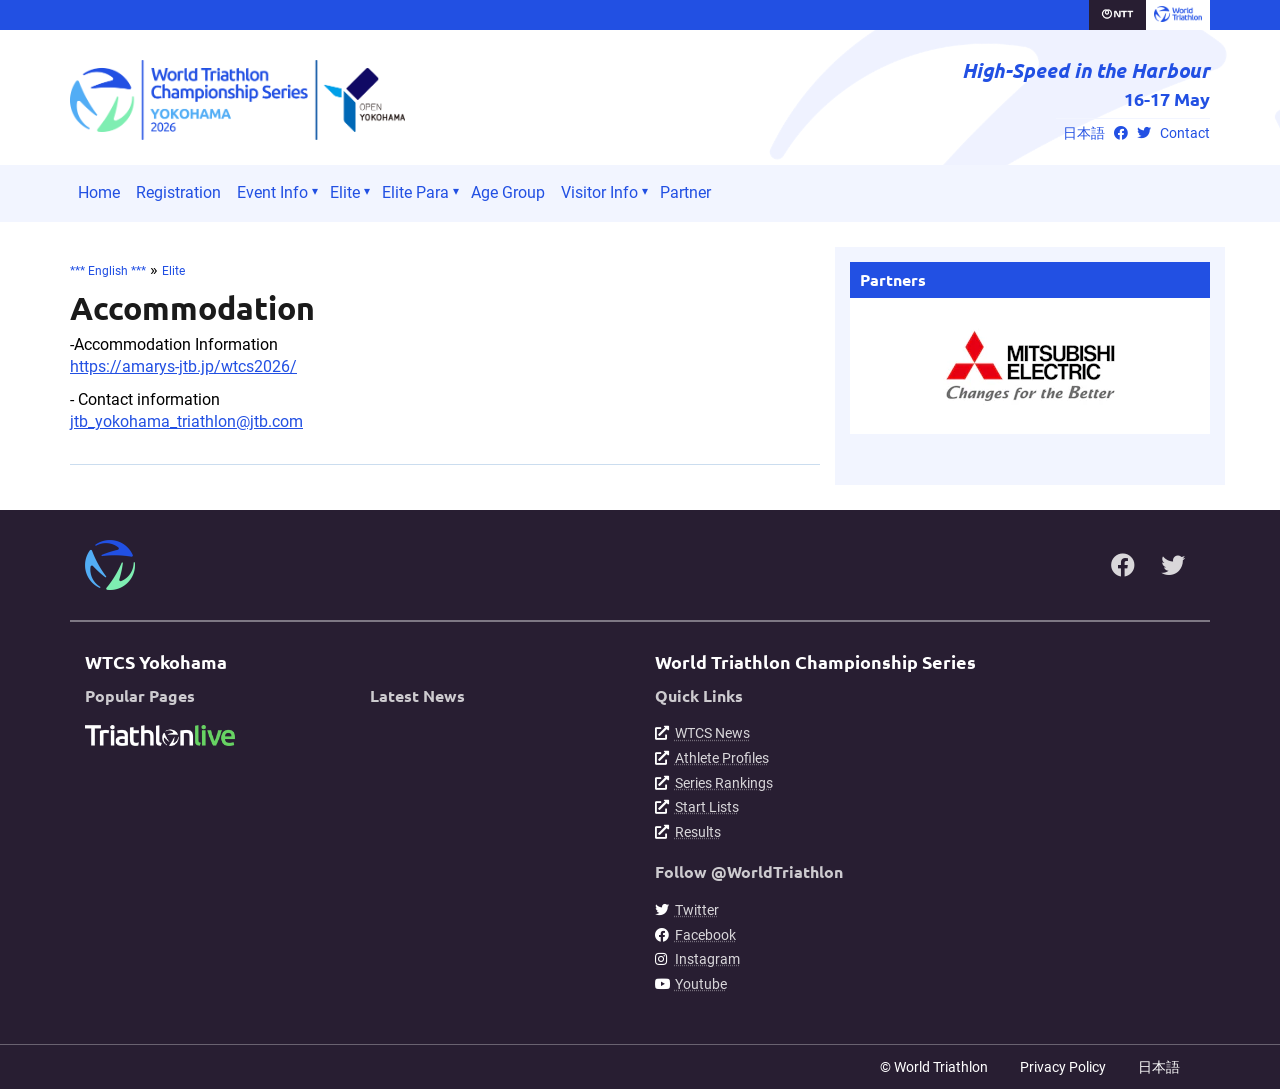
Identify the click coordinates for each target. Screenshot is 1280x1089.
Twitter (697, 910)
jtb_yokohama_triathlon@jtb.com (186, 421)
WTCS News (712, 733)
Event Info (272, 192)
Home (99, 192)
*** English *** (108, 271)
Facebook (705, 935)
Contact (1185, 133)
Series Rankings (724, 783)
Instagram (707, 959)
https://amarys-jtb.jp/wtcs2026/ (183, 366)
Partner (685, 192)
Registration (178, 192)
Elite (345, 192)
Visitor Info (599, 192)
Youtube (701, 984)
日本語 (1084, 133)
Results (698, 832)
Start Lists (707, 807)
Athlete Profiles (722, 758)
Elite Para (415, 192)
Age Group (508, 192)
